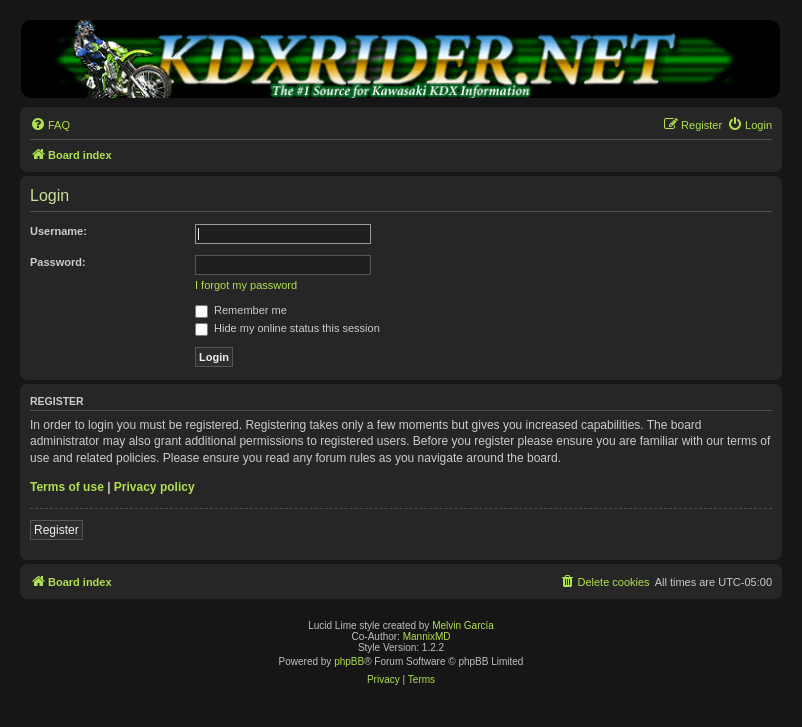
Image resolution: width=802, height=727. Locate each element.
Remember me (241, 310)
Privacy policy (154, 487)
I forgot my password (246, 285)
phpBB (349, 661)
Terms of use (67, 487)
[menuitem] (50, 125)
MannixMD (427, 636)
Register (56, 530)
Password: (58, 262)
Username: (58, 231)
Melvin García (463, 625)
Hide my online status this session (287, 328)
